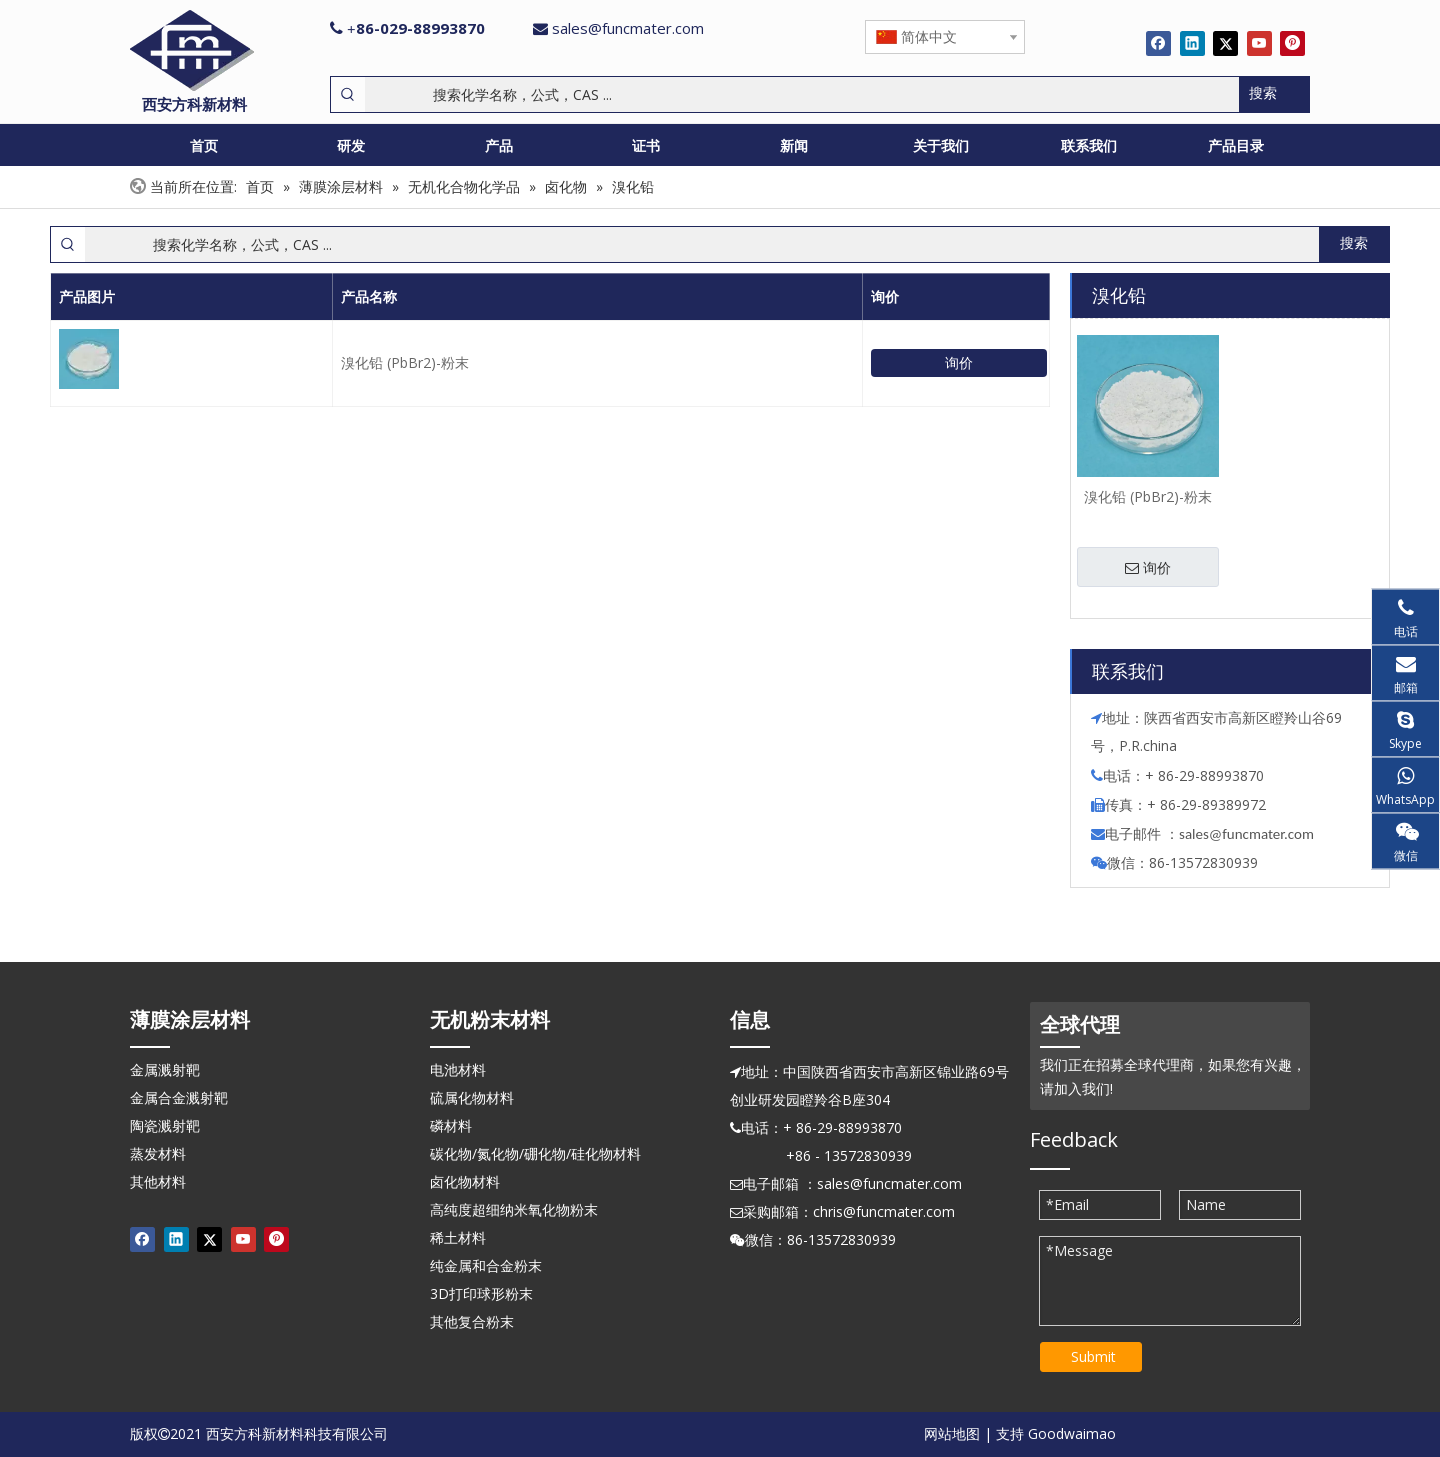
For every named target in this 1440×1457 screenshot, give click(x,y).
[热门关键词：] (1274, 94)
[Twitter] (1225, 43)
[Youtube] (1259, 43)
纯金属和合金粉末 (486, 1265)
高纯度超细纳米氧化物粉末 (514, 1209)
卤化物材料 (465, 1181)
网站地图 (952, 1433)
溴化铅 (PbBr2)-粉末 (405, 362)
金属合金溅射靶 (179, 1097)
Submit (1093, 1356)
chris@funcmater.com (884, 1211)
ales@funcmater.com (1249, 834)
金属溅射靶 (165, 1069)
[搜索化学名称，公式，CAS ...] (802, 94)
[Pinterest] (1292, 43)
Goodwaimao (1072, 1433)
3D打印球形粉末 (481, 1293)
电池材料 (458, 1069)
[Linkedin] (1192, 43)
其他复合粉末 (472, 1321)
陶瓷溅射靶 (165, 1125)
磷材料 (451, 1125)
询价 (959, 362)
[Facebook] (1158, 43)
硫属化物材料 (472, 1097)
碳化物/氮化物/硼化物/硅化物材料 (535, 1153)
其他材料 (158, 1181)
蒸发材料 (158, 1153)
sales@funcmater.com (628, 28)
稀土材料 (458, 1237)
